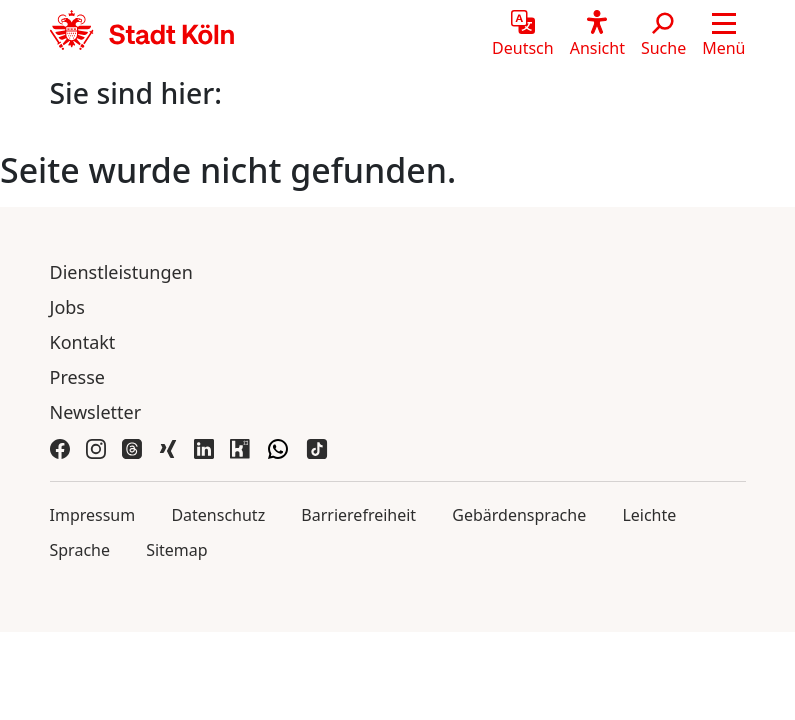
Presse (78, 377)
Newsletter (96, 412)
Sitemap (177, 550)
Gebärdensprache (519, 515)
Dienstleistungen (121, 272)
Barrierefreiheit (358, 515)
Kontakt (83, 342)
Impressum (93, 515)
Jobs (68, 307)
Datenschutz (218, 515)
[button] (723, 35)
